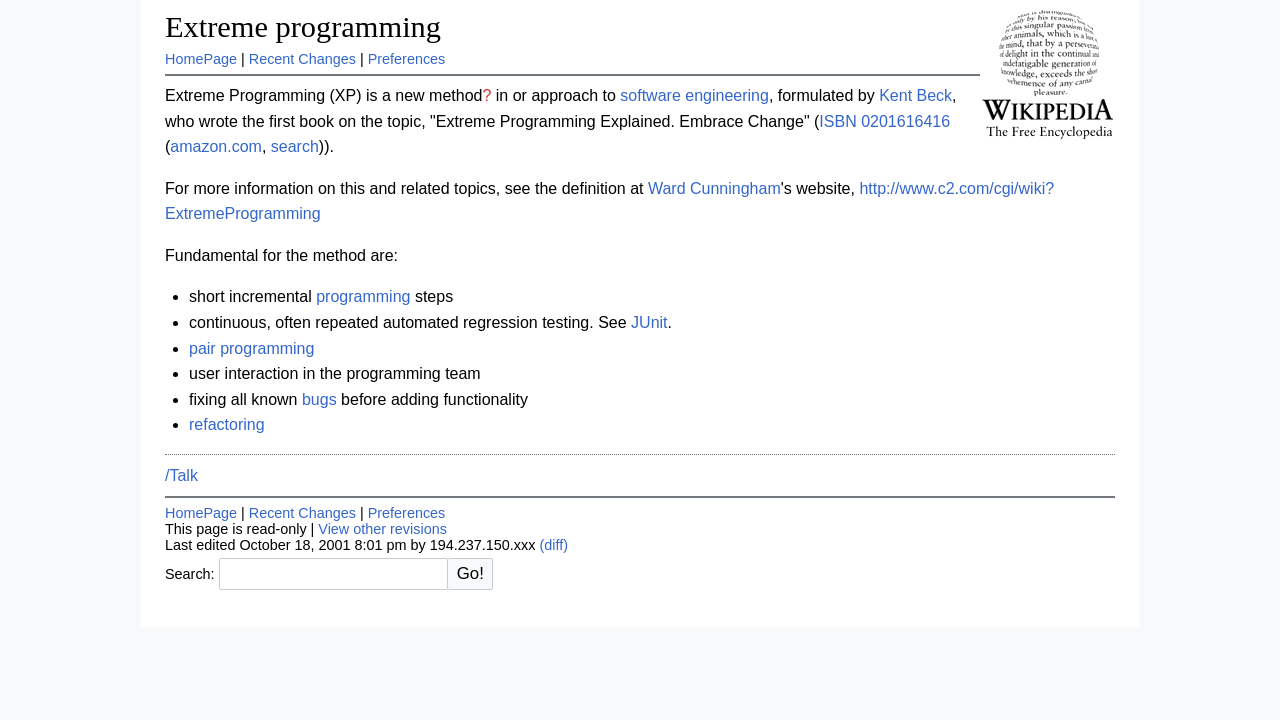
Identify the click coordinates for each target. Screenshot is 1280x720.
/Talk (181, 475)
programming (363, 296)
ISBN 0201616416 (884, 121)
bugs (319, 399)
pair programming (251, 348)
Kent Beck (915, 95)
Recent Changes (302, 59)
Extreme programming (303, 27)
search (295, 146)
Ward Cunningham (714, 188)
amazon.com (216, 146)
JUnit (649, 322)
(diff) (553, 545)
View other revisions (382, 529)
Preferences (407, 59)
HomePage (201, 59)
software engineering (694, 95)
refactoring (227, 424)
